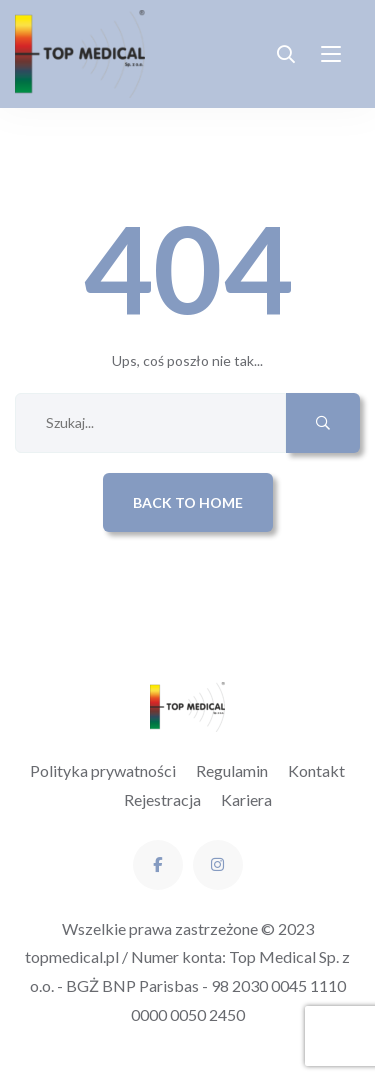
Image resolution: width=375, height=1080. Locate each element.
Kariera (246, 799)
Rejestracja (162, 799)
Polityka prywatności (103, 770)
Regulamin (232, 770)
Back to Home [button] (188, 502)
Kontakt (316, 770)
